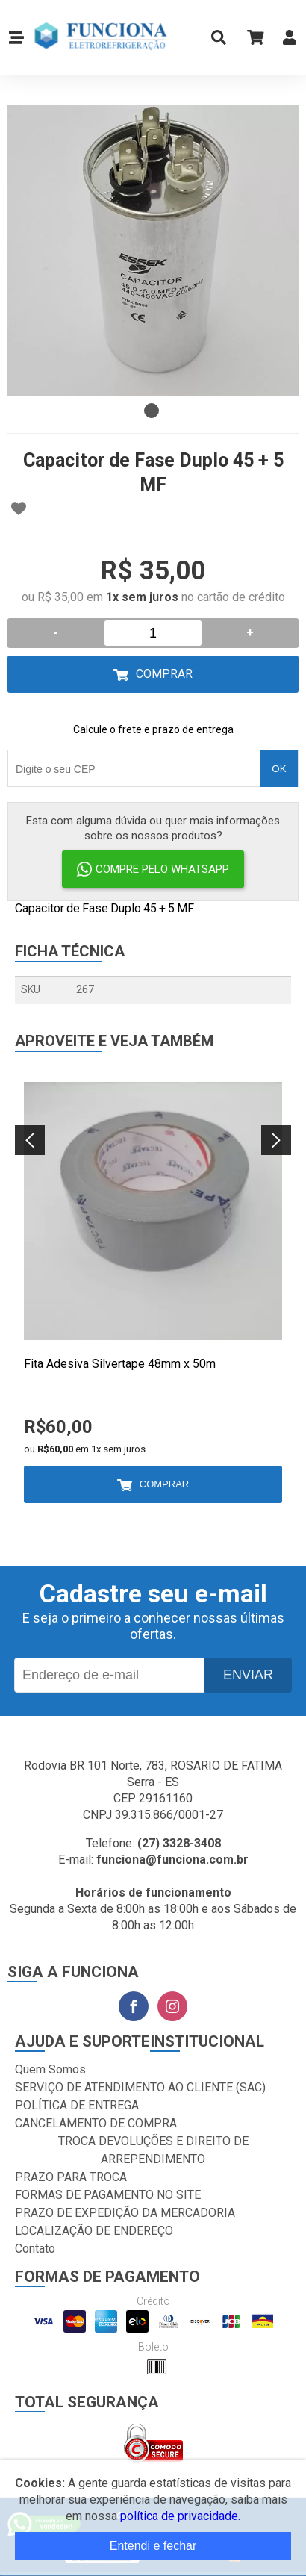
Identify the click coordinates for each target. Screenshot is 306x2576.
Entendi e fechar (153, 2545)
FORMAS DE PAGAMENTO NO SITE (108, 2195)
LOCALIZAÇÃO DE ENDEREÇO (94, 2231)
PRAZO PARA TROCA (71, 2177)
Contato (35, 2248)
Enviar (248, 1674)
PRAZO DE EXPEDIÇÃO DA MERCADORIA (125, 2213)
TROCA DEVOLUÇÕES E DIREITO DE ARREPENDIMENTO (153, 2150)
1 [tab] (151, 410)
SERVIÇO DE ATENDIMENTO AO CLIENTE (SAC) (140, 2087)
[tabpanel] (153, 250)
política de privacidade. (180, 2516)
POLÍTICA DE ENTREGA (77, 2105)
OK (279, 768)
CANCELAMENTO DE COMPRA (96, 2123)
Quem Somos (50, 2069)
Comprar (164, 674)
